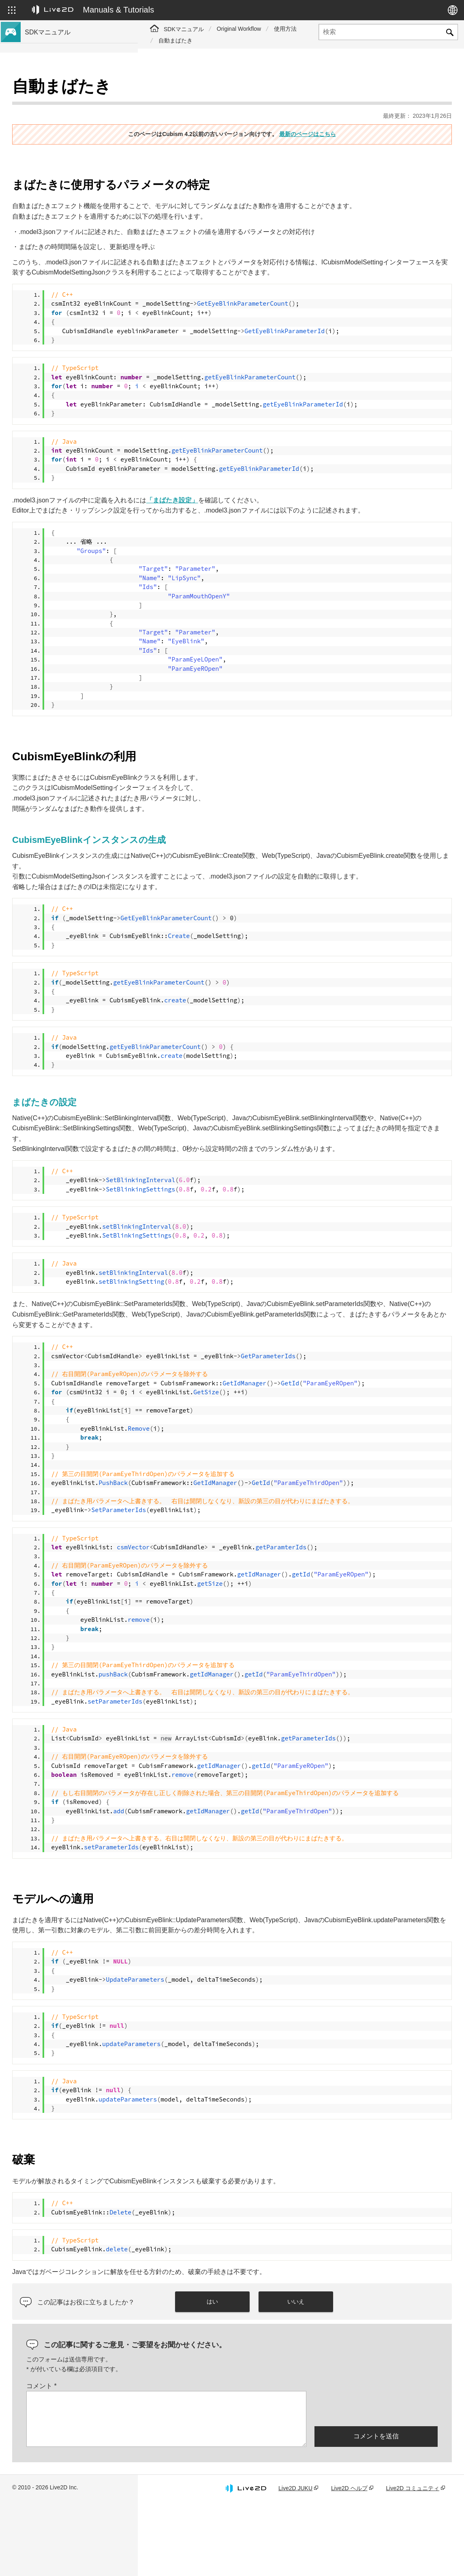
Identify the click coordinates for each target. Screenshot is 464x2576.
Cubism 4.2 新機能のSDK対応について (76, 115)
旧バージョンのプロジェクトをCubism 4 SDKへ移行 (78, 145)
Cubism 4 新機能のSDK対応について (74, 102)
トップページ (44, 89)
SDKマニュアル (184, 29)
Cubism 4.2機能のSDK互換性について (75, 128)
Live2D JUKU (295, 2561)
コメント (179, 2458)
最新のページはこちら (376, 114)
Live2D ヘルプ (349, 2561)
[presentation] (376, 2481)
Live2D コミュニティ (412, 2561)
